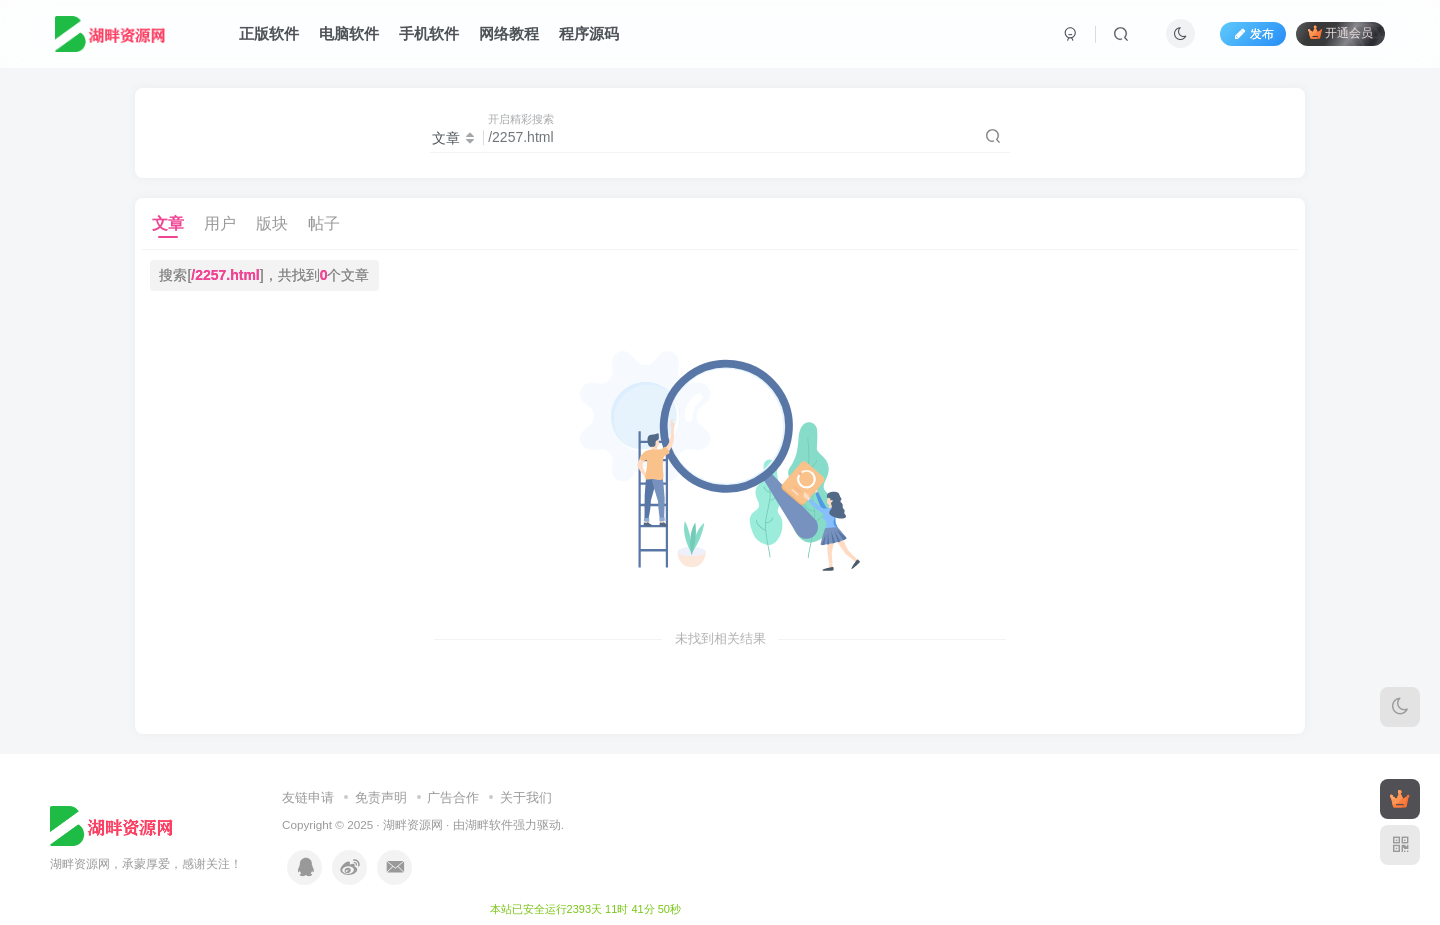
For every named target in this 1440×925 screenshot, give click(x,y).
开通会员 (1340, 32)
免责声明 (381, 797)
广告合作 (453, 797)
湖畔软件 (489, 824)
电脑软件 (349, 33)
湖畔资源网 (413, 824)
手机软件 (429, 33)
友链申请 (308, 797)
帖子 (324, 223)
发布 (1253, 34)
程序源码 (589, 33)
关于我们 (526, 797)
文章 (168, 223)
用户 (220, 223)
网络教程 (509, 33)
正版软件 (269, 33)
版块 (272, 223)
